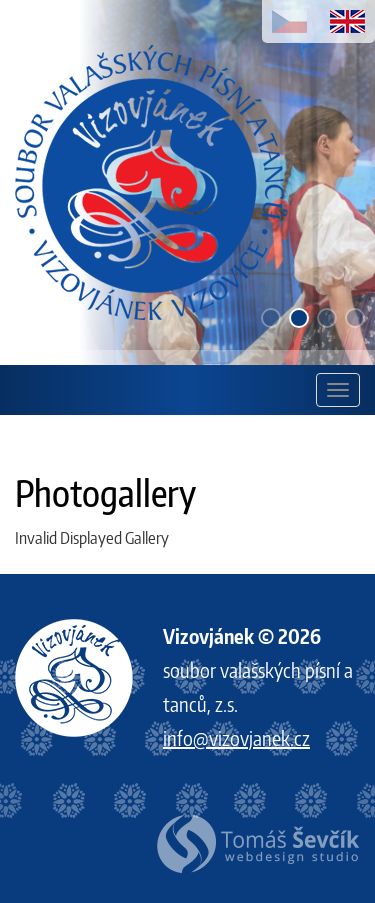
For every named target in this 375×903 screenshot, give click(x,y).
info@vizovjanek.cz (236, 737)
